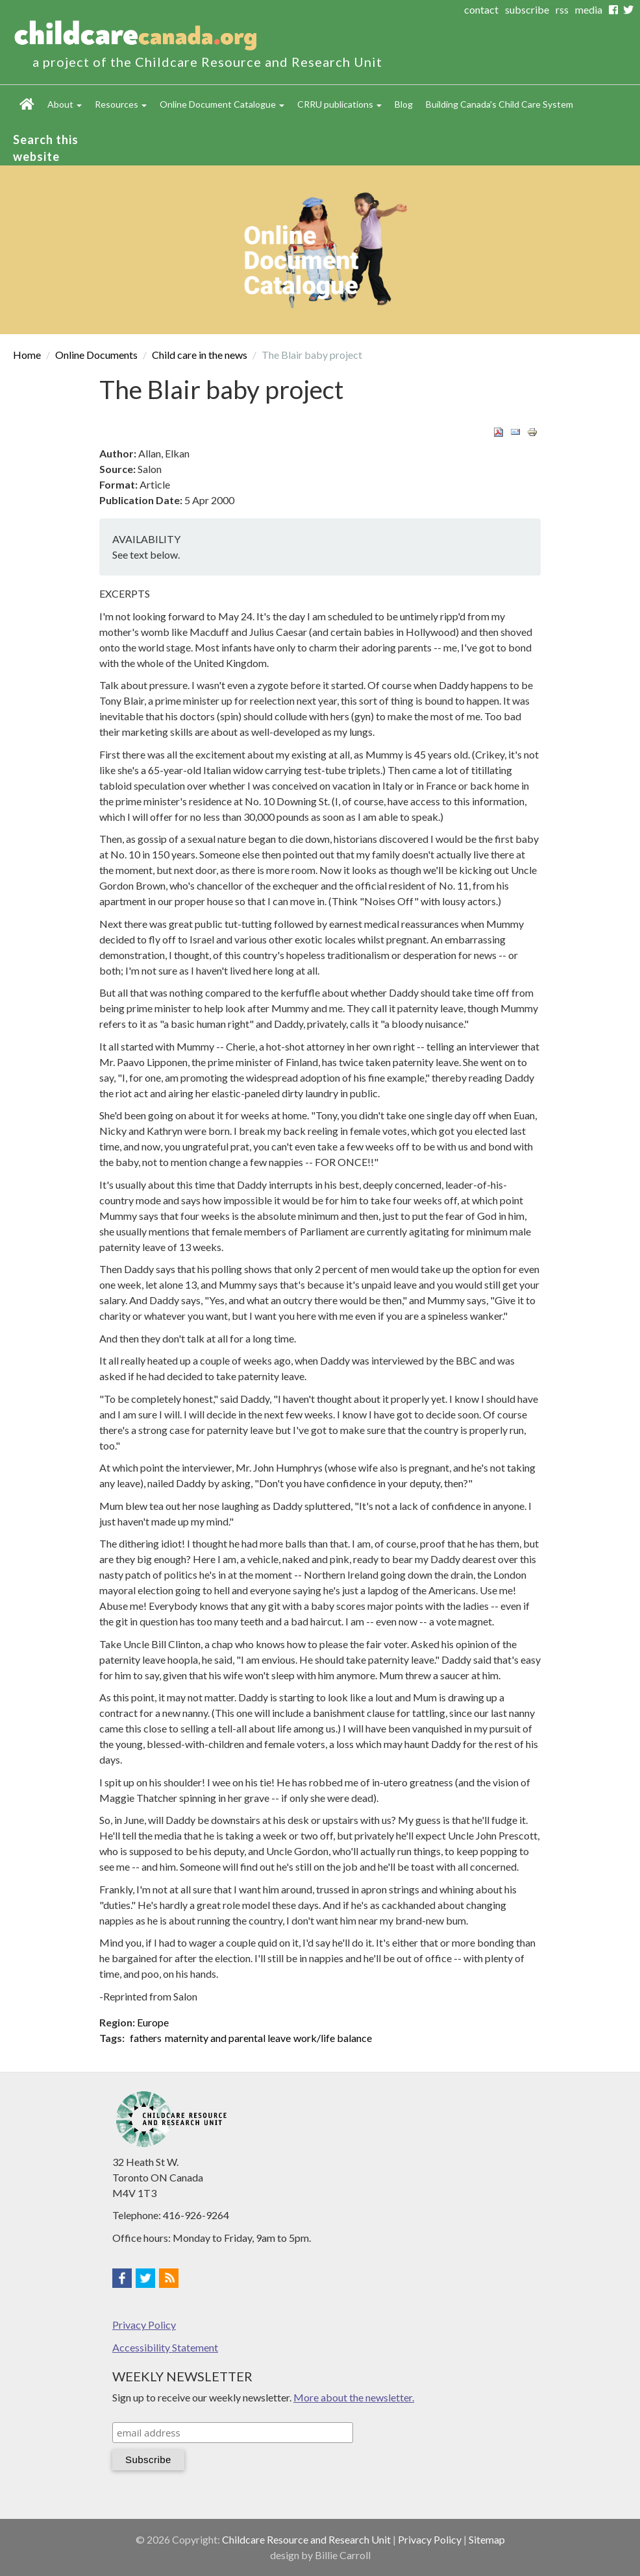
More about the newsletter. (353, 2397)
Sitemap (487, 2539)
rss (562, 9)
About (64, 104)
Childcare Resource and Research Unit (306, 2539)
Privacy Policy (144, 2324)
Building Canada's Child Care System (499, 104)
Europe (153, 2022)
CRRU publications (339, 104)
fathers (146, 2038)
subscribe (527, 9)
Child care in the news (199, 354)
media (588, 9)
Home (27, 104)
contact (481, 9)
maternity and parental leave (228, 2038)
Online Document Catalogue (222, 104)
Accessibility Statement (165, 2347)
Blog (404, 104)
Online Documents (96, 354)
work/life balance (332, 2038)
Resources (121, 104)
